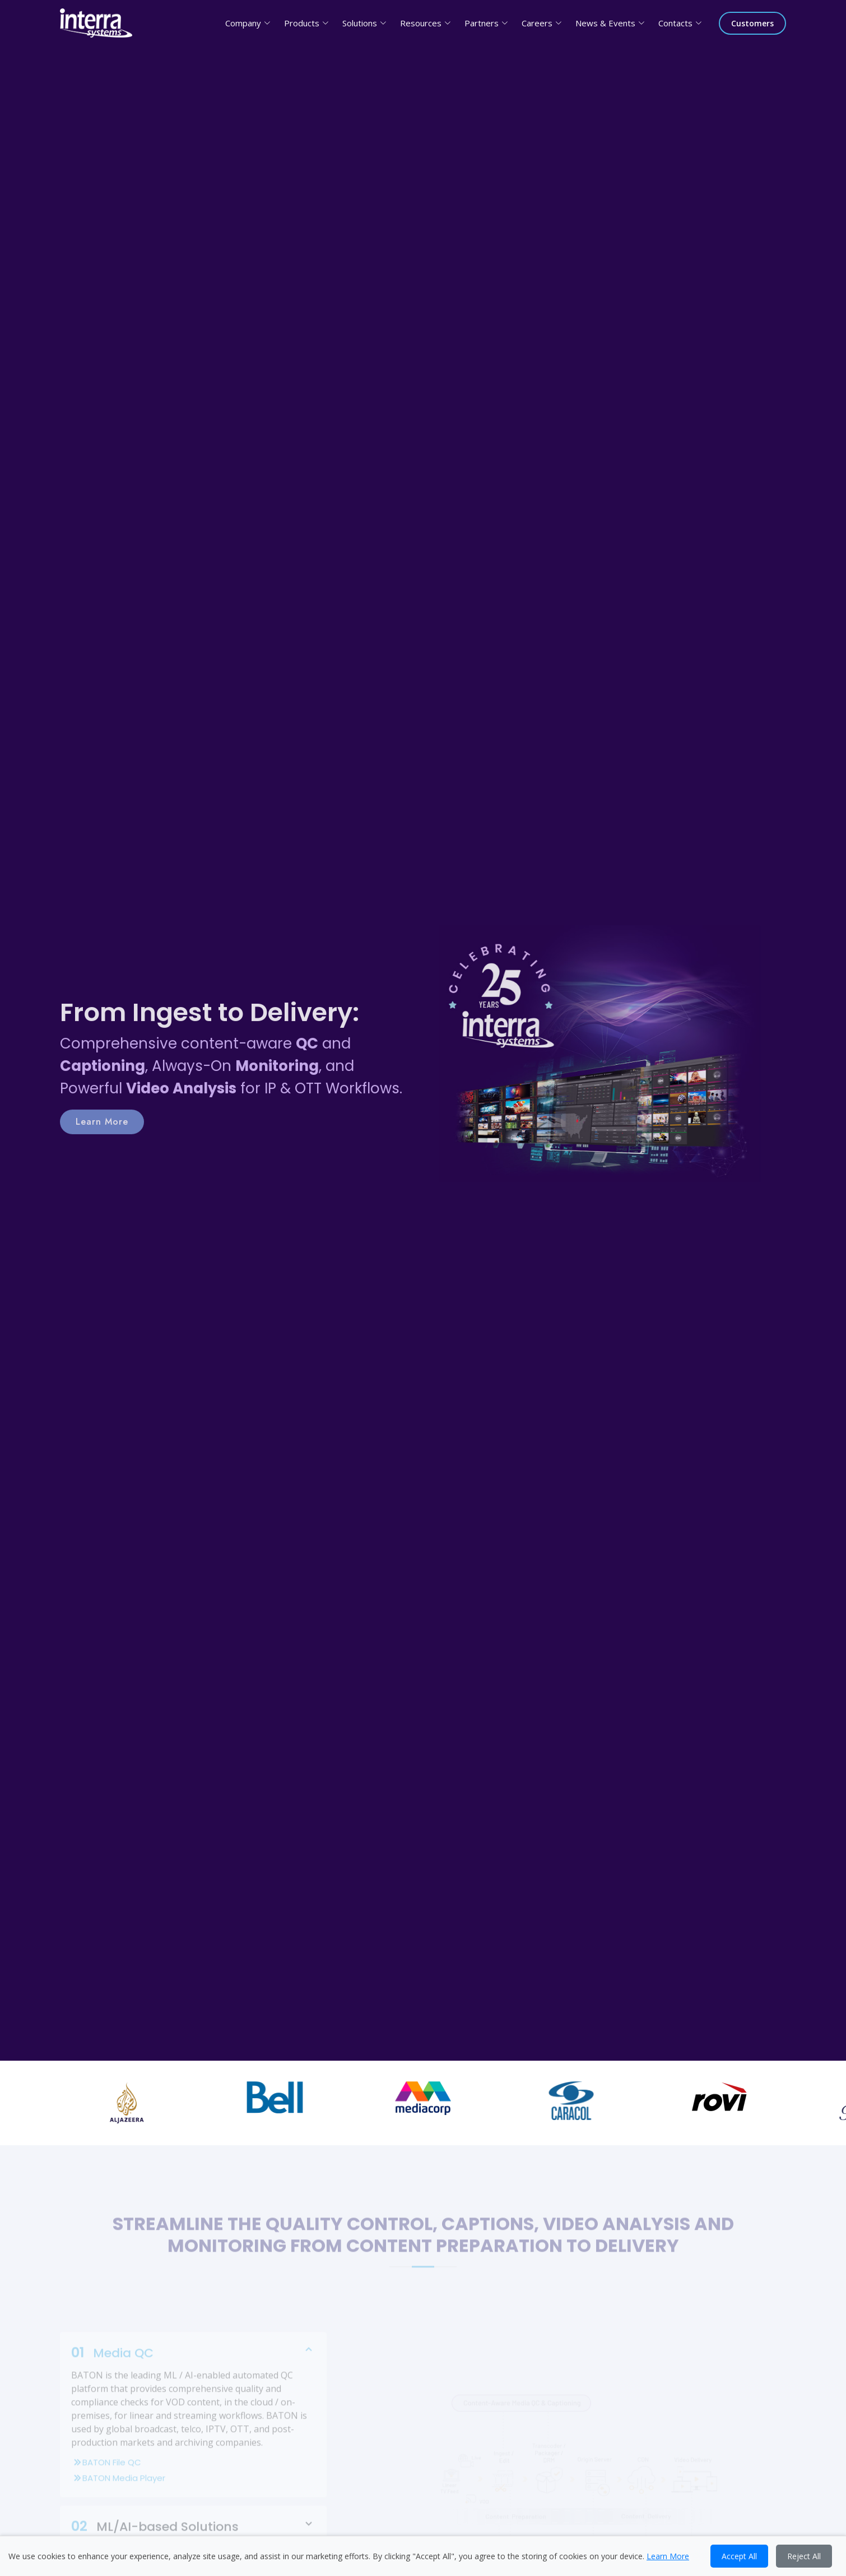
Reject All (804, 2556)
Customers (752, 23)
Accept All (739, 2556)
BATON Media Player (193, 2492)
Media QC (193, 2367)
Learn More (102, 1135)
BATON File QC (193, 2477)
